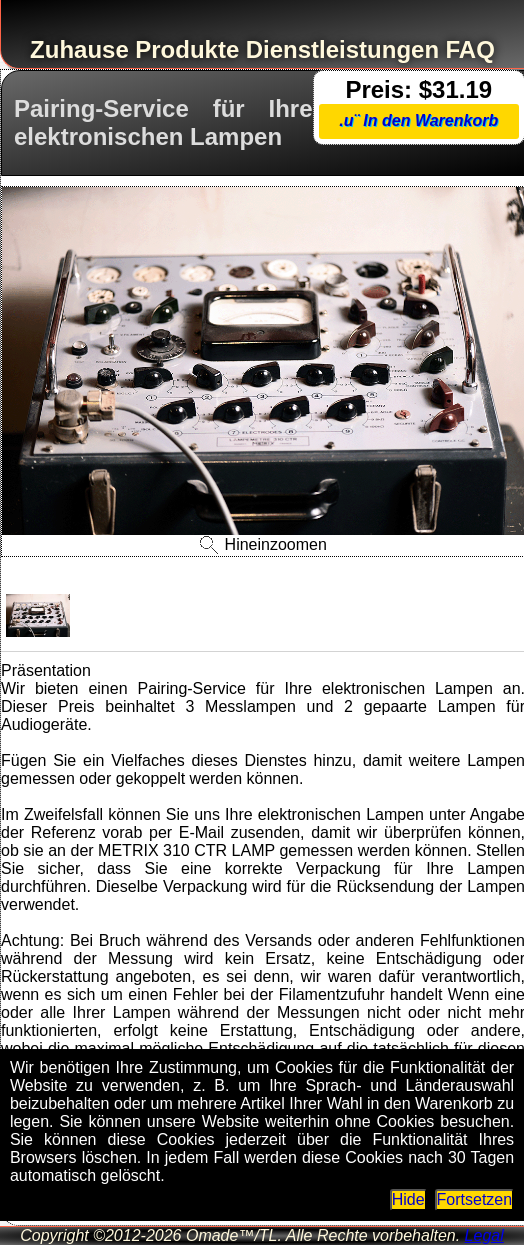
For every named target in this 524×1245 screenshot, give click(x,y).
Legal (484, 1235)
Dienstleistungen (342, 49)
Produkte (187, 49)
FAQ (470, 49)
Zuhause (79, 49)
